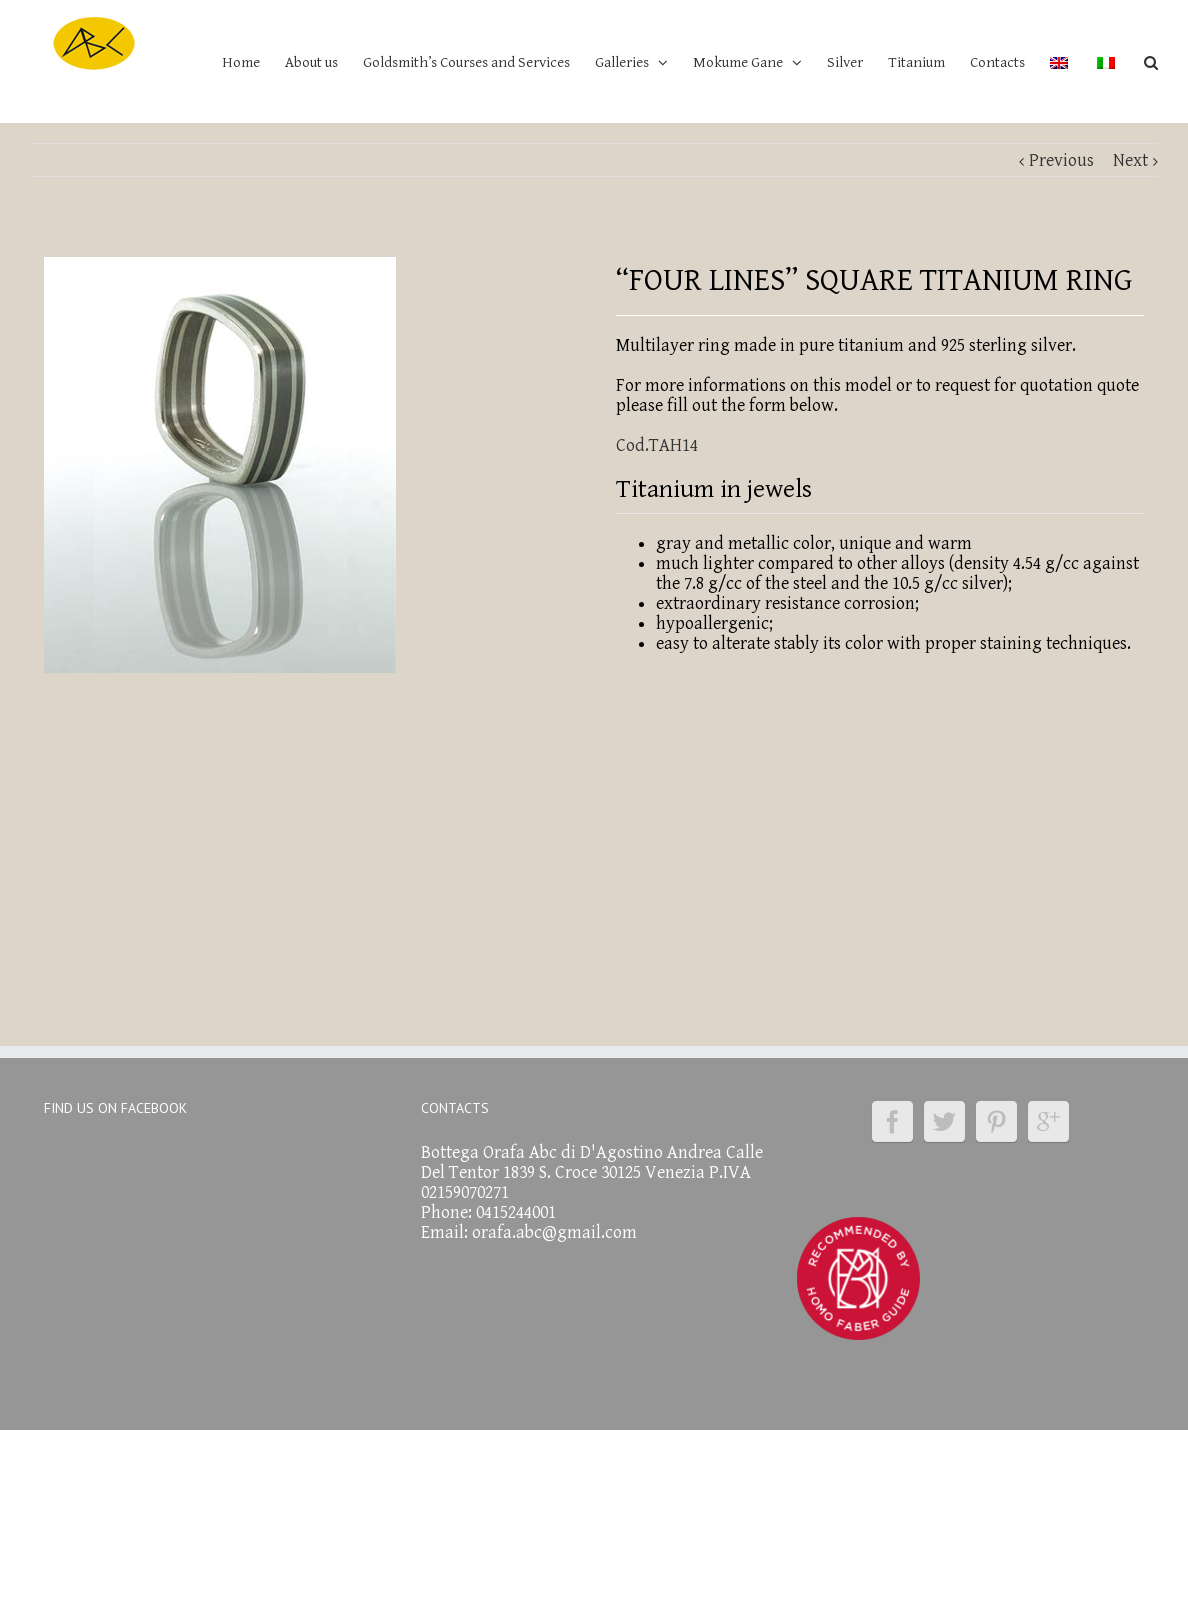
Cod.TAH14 (657, 445)
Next (1130, 160)
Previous (1061, 160)
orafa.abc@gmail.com (554, 1232)
